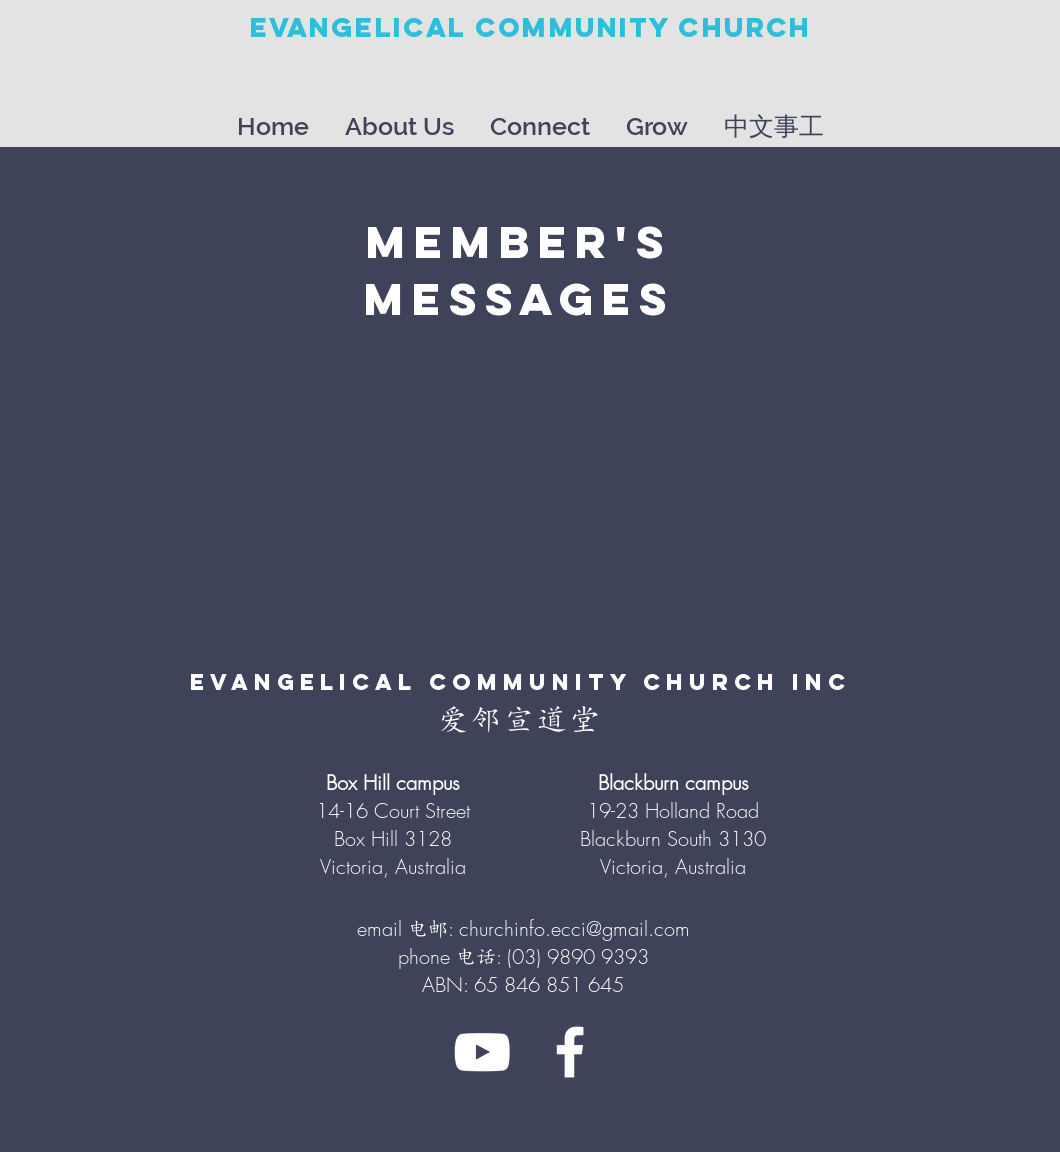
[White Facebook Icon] (570, 1052)
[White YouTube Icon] (482, 1052)
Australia (710, 866)
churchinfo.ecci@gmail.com (574, 928)
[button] (399, 117)
